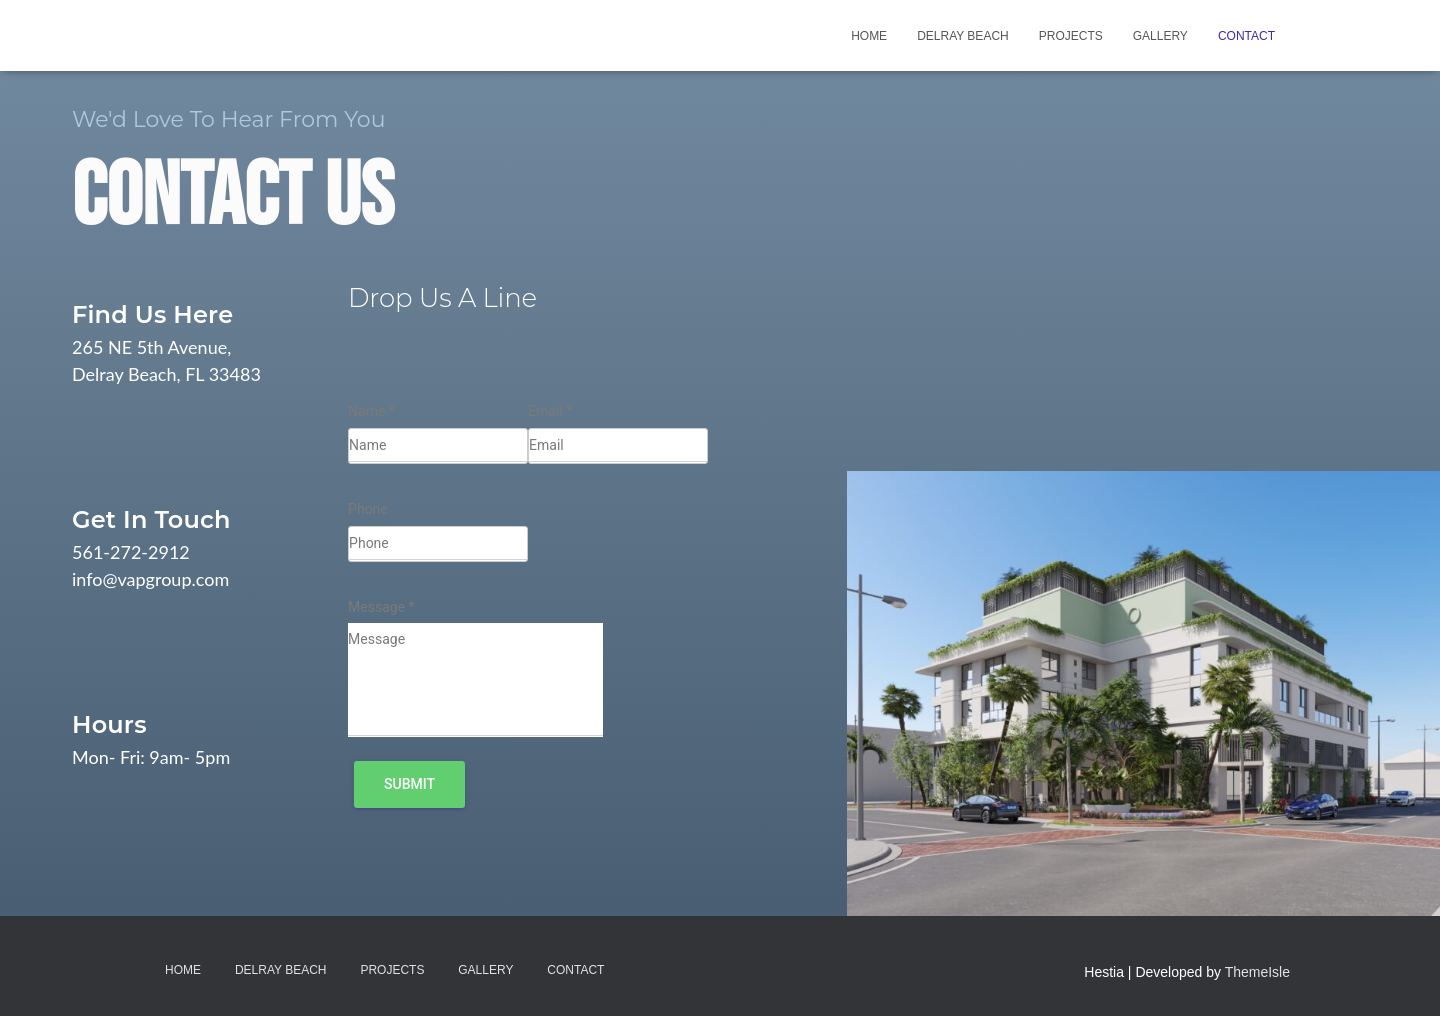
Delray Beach (963, 36)
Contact (1246, 36)
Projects (1071, 36)
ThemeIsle (1257, 972)
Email (550, 411)
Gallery (1160, 36)
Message (381, 607)
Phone (368, 509)
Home (869, 36)
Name (371, 411)
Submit (409, 784)
